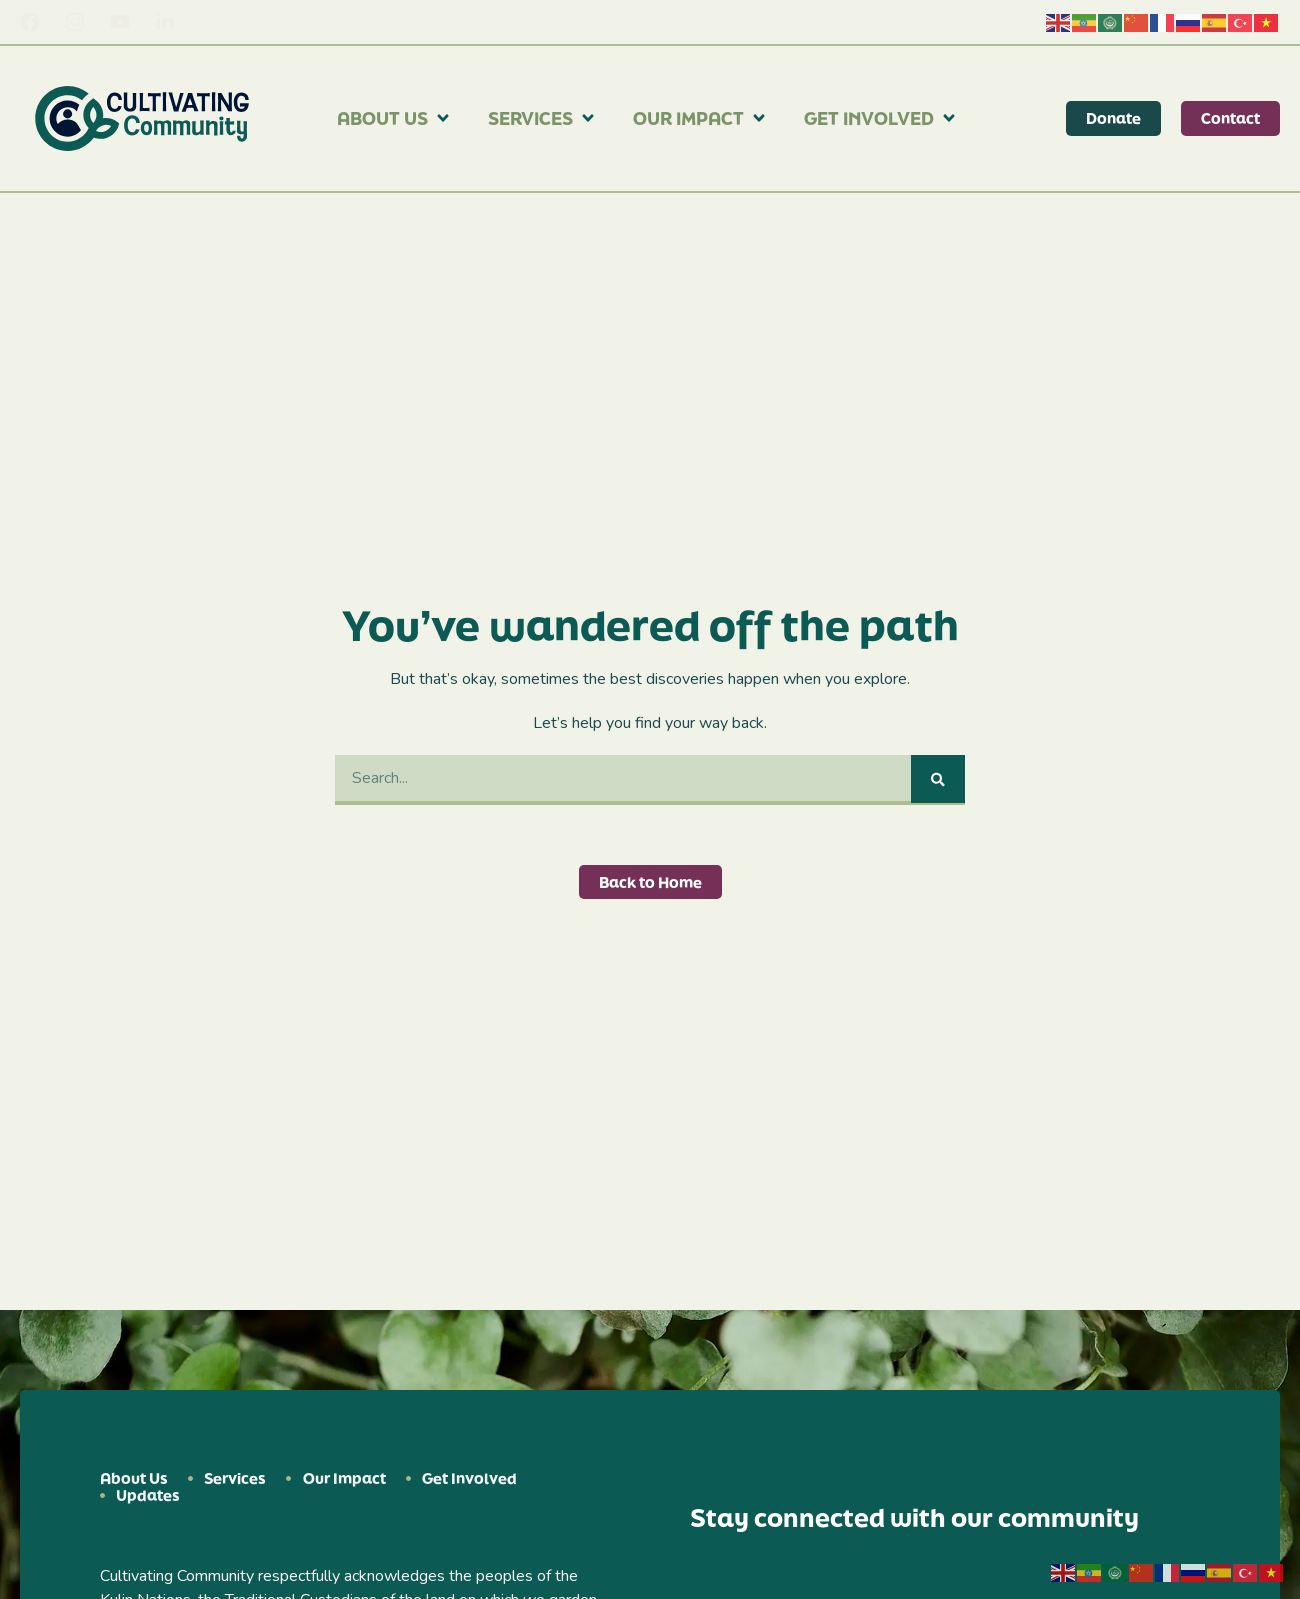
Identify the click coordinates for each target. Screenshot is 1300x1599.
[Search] (938, 779)
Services (542, 118)
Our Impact (700, 118)
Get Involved (881, 118)
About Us (394, 118)
